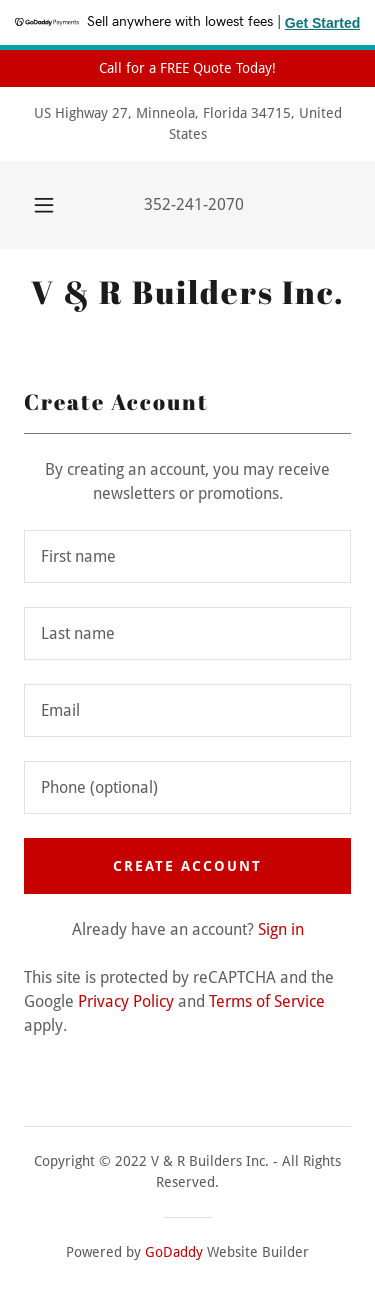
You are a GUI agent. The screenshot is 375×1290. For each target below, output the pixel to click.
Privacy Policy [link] (126, 1001)
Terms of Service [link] (267, 1001)
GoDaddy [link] (174, 1252)
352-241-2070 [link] (194, 204)
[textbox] (187, 556)
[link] (187, 292)
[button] (44, 205)
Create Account (187, 866)
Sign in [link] (281, 929)
